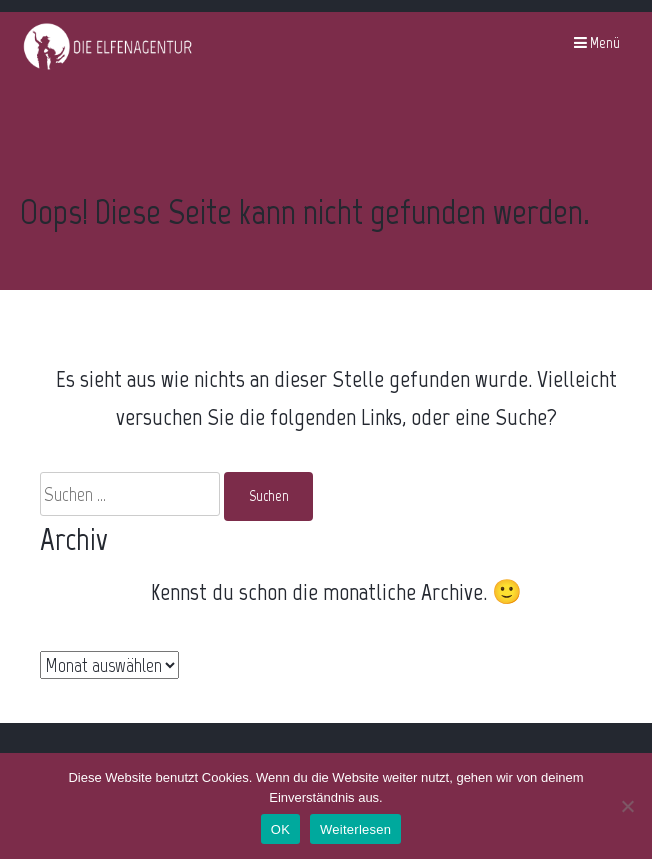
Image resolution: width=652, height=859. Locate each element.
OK (280, 829)
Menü (597, 43)
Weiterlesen (355, 829)
